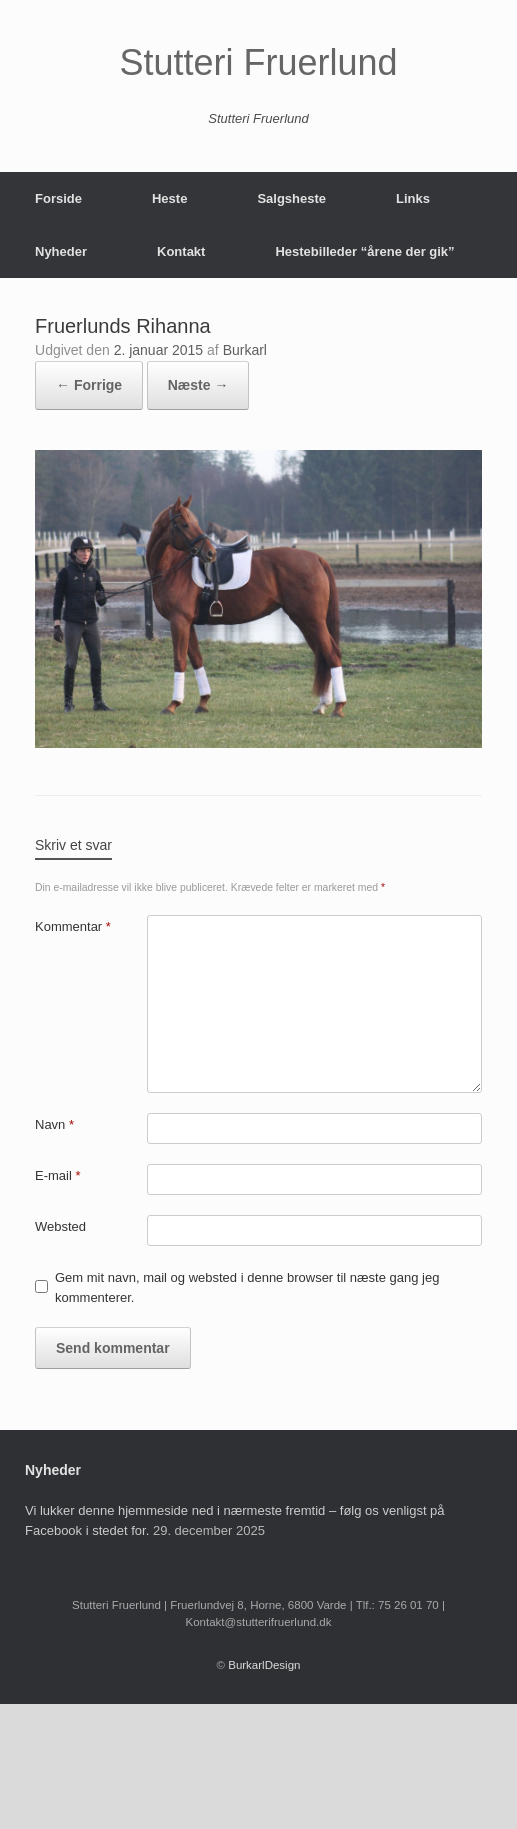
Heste (169, 198)
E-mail (58, 1175)
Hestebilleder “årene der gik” (364, 251)
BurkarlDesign (264, 1665)
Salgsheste (291, 198)
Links (413, 198)
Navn (54, 1124)
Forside (58, 198)
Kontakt (181, 251)
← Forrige (89, 385)
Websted (60, 1226)
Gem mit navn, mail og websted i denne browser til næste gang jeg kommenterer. (247, 1287)
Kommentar (73, 926)
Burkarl (245, 350)
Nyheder (61, 251)
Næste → (198, 385)
